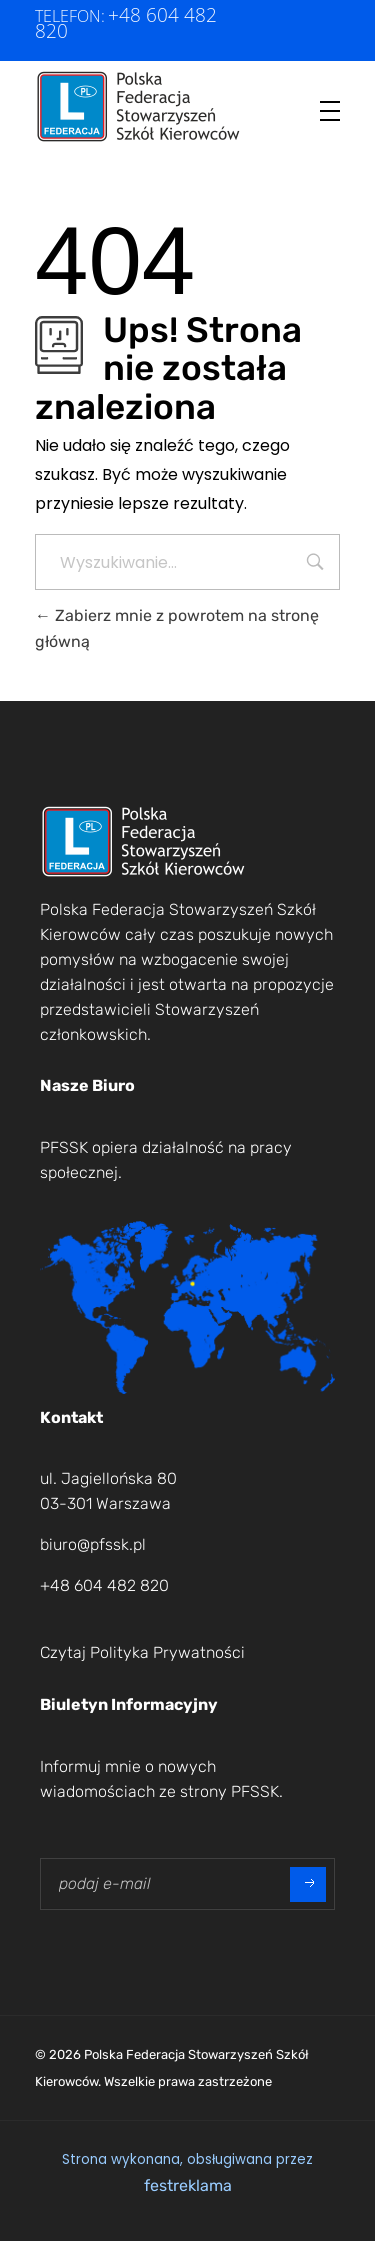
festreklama (188, 2185)
